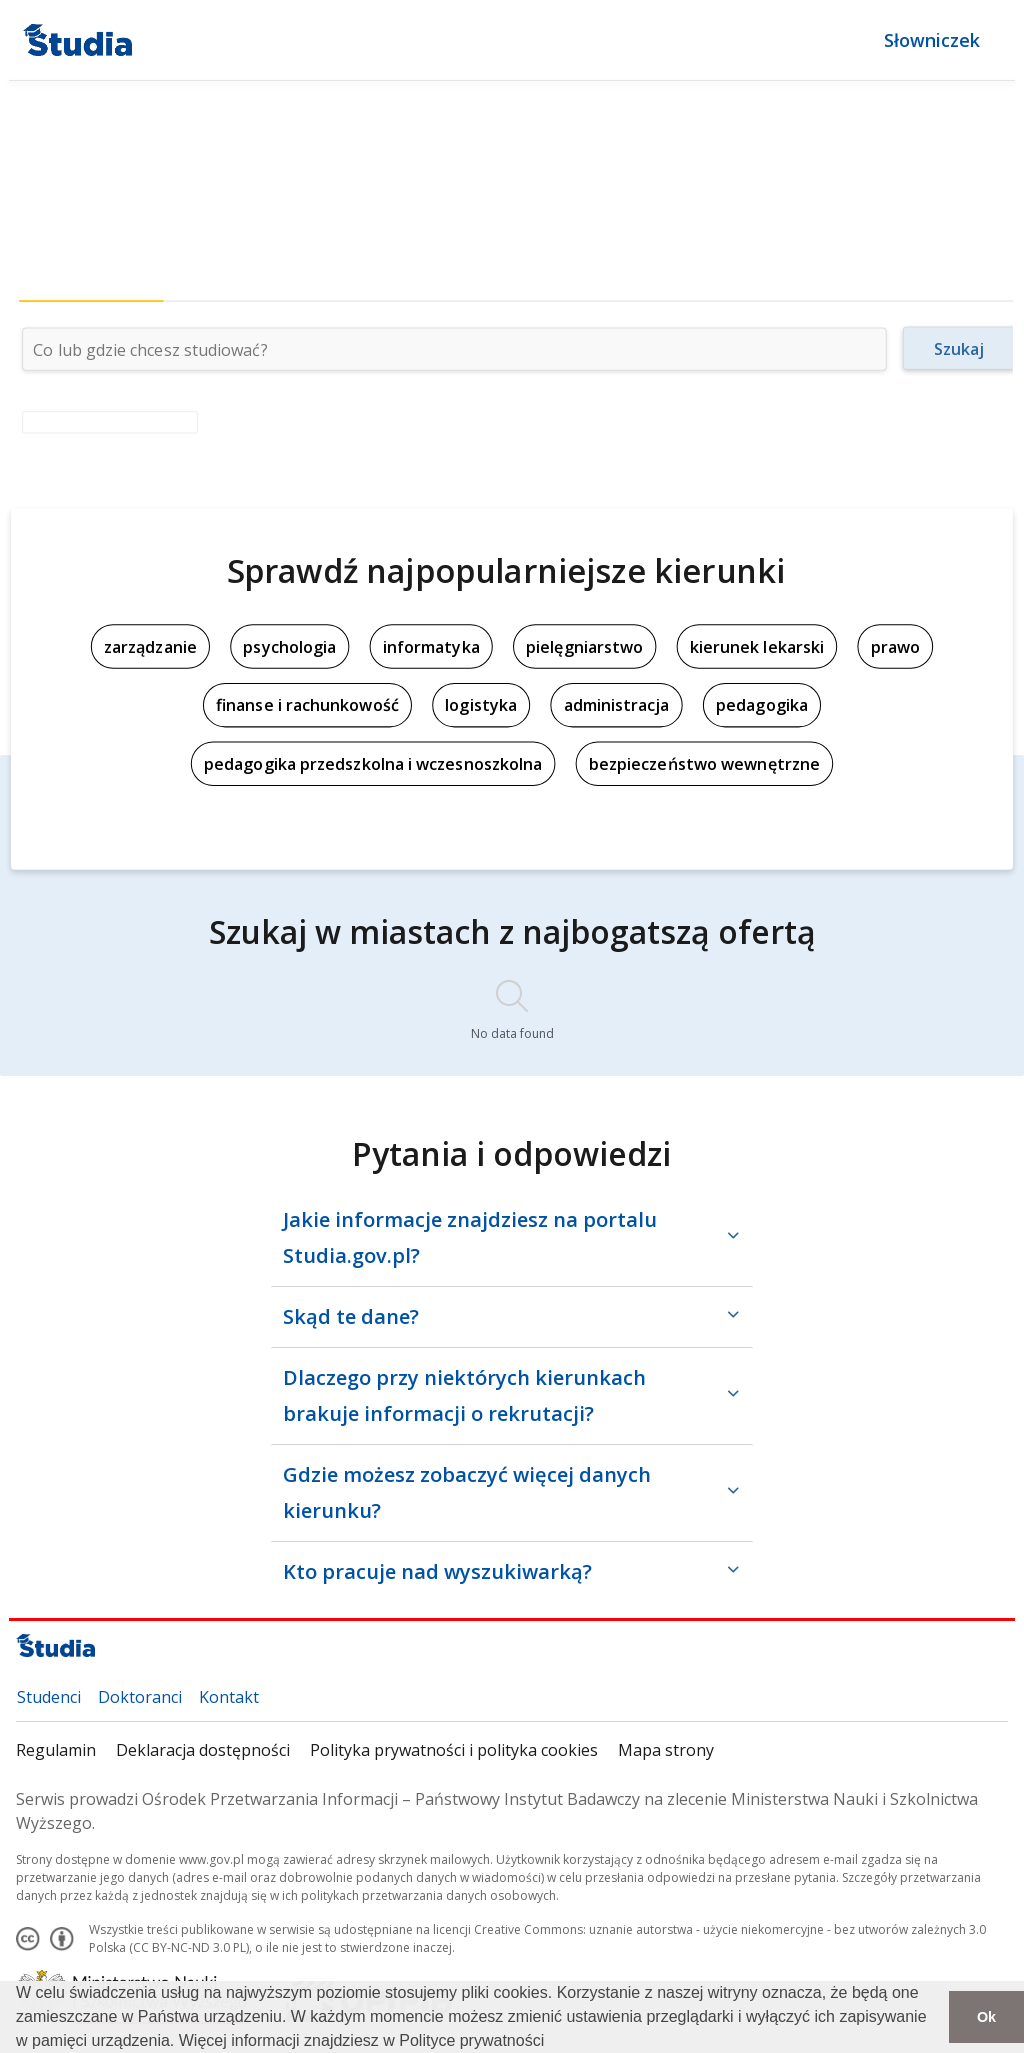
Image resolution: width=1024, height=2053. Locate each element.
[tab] (91, 282)
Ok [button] (986, 2017)
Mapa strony (666, 1750)
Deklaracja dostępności (203, 1750)
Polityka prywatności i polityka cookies (454, 1750)
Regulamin (56, 1750)
